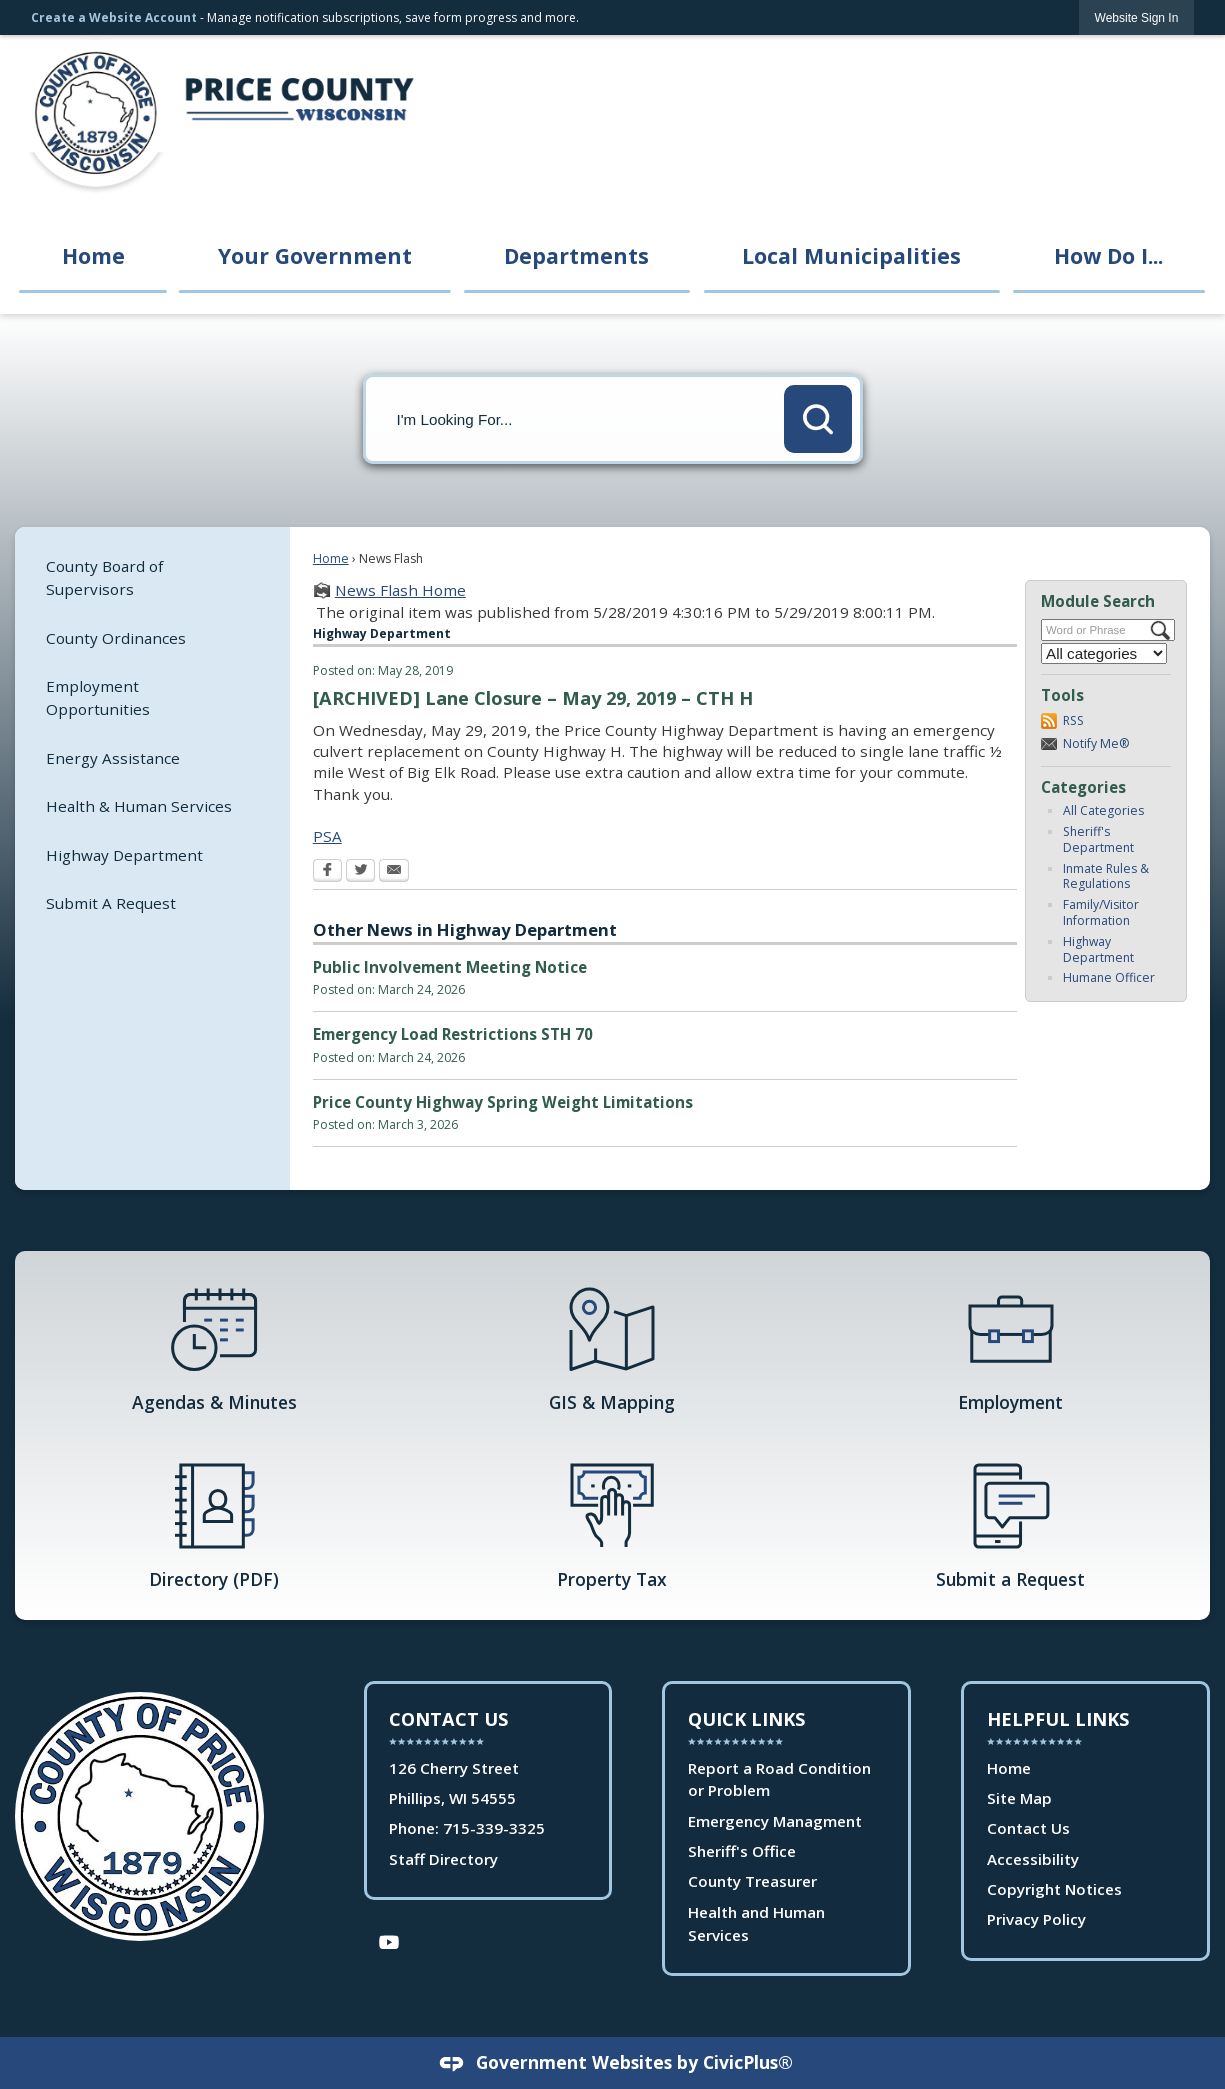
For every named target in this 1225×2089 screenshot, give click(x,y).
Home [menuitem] (93, 255)
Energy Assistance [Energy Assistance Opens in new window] (113, 758)
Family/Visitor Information (1101, 912)
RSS (1073, 720)
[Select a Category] (1104, 653)
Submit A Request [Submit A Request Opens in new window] (111, 903)
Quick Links (746, 1719)
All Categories (1103, 810)
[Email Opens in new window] (394, 872)
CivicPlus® (748, 2062)
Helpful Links (1058, 1719)
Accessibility (1033, 1859)
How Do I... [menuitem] (1108, 255)
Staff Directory (443, 1859)
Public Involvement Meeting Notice (450, 967)
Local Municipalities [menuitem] (851, 255)
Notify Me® (1096, 743)
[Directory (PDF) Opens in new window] (214, 1524)
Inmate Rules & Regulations (1106, 876)
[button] (818, 419)
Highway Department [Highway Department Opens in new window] (124, 855)
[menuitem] (152, 577)
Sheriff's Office (742, 1851)
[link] (1137, 17)
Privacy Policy (1036, 1919)
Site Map (1019, 1798)
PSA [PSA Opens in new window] (327, 836)
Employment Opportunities (98, 697)
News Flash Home (400, 590)
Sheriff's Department (1098, 839)
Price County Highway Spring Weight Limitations (503, 1102)
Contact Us (1028, 1828)
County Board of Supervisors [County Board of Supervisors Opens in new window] (104, 577)
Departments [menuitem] (576, 255)
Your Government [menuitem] (315, 255)
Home (331, 558)
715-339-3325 (494, 1828)
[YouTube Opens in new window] (389, 1940)
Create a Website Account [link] (114, 17)
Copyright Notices (1054, 1889)
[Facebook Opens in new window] (327, 872)
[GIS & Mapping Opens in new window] (612, 1347)
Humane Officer (1109, 977)
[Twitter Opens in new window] (360, 872)
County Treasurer (752, 1881)
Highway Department (1098, 949)
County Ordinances (116, 638)
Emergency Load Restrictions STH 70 (453, 1034)
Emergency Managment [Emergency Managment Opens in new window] (775, 1821)
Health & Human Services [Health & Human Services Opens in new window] (139, 806)
